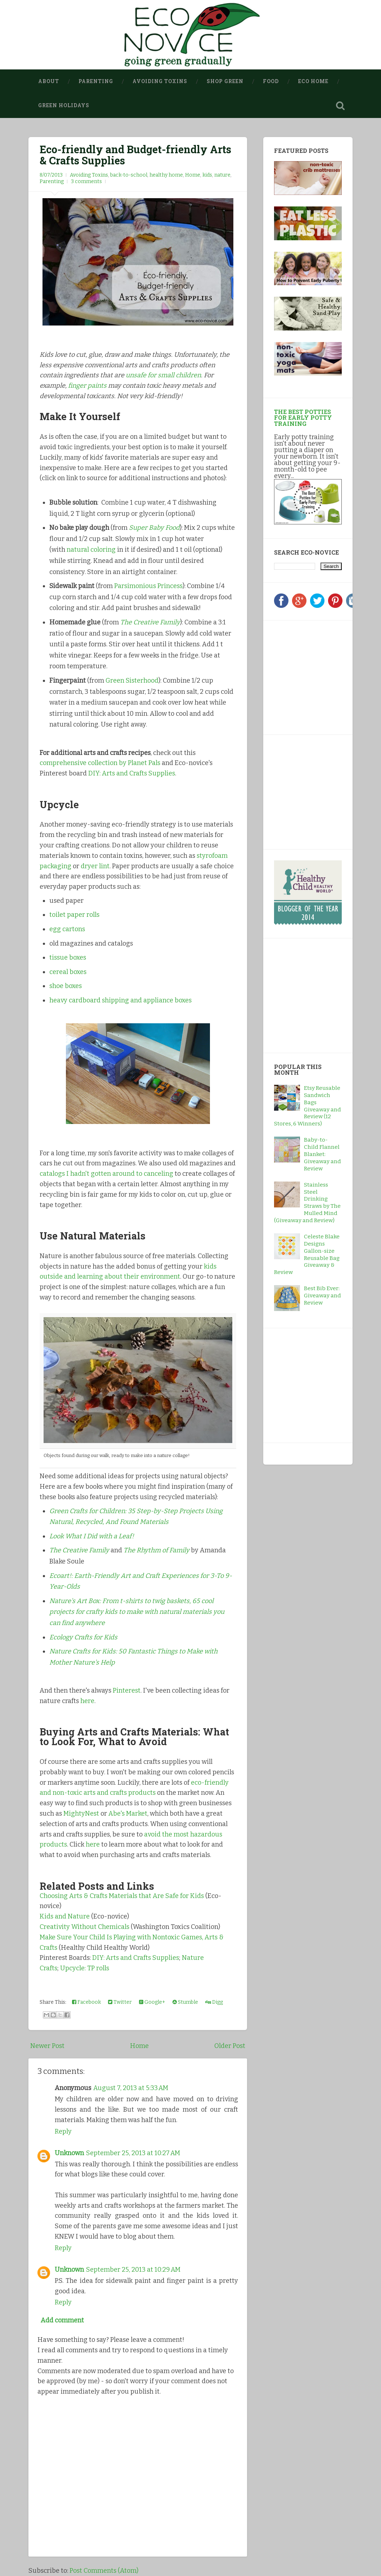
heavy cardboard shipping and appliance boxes (120, 1000)
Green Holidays (63, 105)
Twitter (120, 2002)
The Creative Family (79, 1550)
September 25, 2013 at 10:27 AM (133, 2153)
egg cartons (67, 929)
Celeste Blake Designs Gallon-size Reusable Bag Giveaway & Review (307, 1254)
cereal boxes (67, 972)
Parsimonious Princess (148, 586)
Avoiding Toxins (160, 81)
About (48, 81)
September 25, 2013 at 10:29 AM (133, 2270)
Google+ (152, 2002)
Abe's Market (127, 1813)
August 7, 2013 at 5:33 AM (130, 2088)
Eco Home (313, 81)
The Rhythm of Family (156, 1550)
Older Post (229, 2046)
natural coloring (91, 550)
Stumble (185, 2002)
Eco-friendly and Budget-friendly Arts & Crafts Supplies (135, 155)
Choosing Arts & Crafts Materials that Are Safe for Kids (122, 1896)
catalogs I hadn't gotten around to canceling (106, 1174)
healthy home (166, 175)
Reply (63, 2131)
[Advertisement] (319, 676)
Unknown (69, 2153)
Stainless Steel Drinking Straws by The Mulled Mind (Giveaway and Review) (307, 1203)
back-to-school (128, 175)
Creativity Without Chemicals (84, 1927)
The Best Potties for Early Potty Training (303, 417)
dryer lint (95, 866)
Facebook (86, 2002)
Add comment (62, 2320)
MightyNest (81, 1813)
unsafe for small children (163, 375)
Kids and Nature (65, 1916)
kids (207, 175)
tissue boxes (67, 957)
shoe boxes (65, 986)
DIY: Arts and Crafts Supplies (131, 773)
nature (222, 175)
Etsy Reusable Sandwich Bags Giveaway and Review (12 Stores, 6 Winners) (307, 1106)
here (87, 1701)
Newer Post (47, 2046)
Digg (214, 2002)
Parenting (96, 81)
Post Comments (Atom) (104, 2571)
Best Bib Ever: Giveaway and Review (322, 1295)
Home (192, 175)
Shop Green (225, 81)
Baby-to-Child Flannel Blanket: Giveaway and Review (322, 1154)
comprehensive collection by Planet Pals (100, 763)
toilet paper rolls (74, 915)
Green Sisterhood (132, 680)
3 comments (86, 181)
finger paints (87, 386)
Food (271, 81)
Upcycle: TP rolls (84, 1968)
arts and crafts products (120, 1793)
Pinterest (126, 1690)
